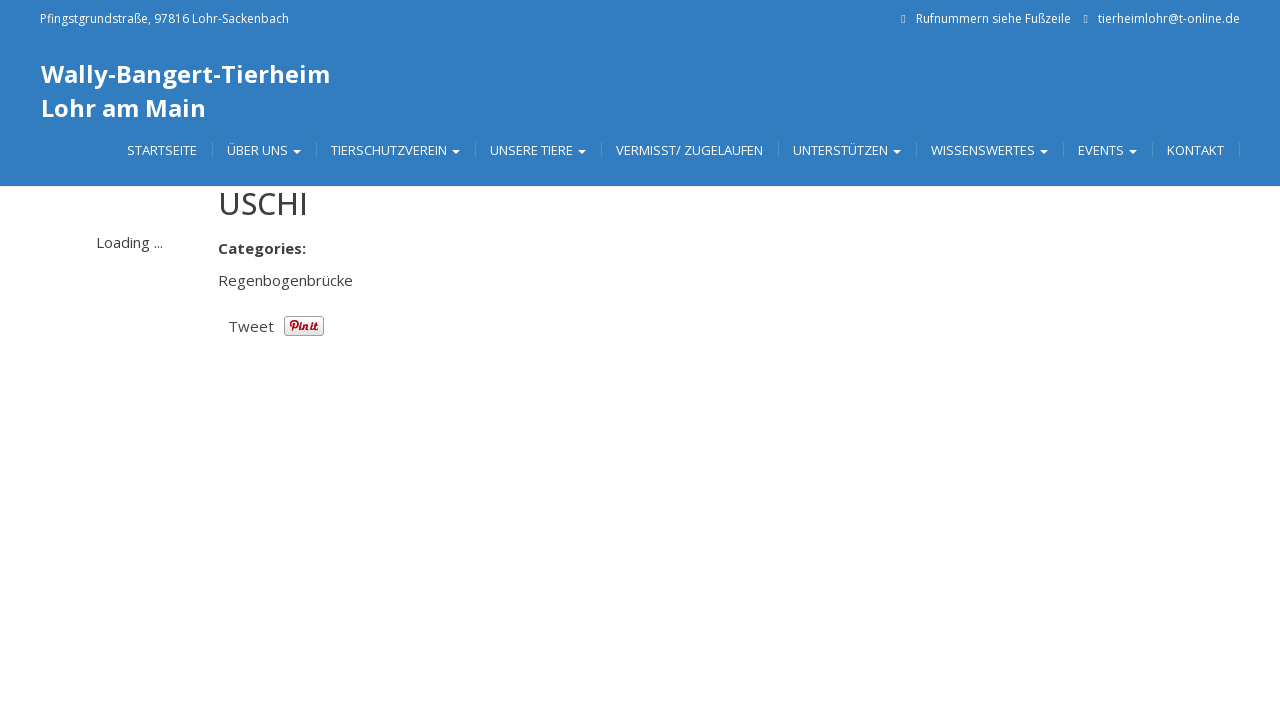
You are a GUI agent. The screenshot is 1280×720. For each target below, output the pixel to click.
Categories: (262, 248)
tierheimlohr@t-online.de (1169, 18)
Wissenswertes (989, 150)
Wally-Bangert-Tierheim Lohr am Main (185, 90)
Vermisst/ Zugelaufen (689, 150)
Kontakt (1195, 150)
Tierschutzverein (395, 150)
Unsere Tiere (538, 150)
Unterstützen (847, 150)
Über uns (264, 150)
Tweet (251, 326)
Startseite (162, 150)
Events (1107, 150)
